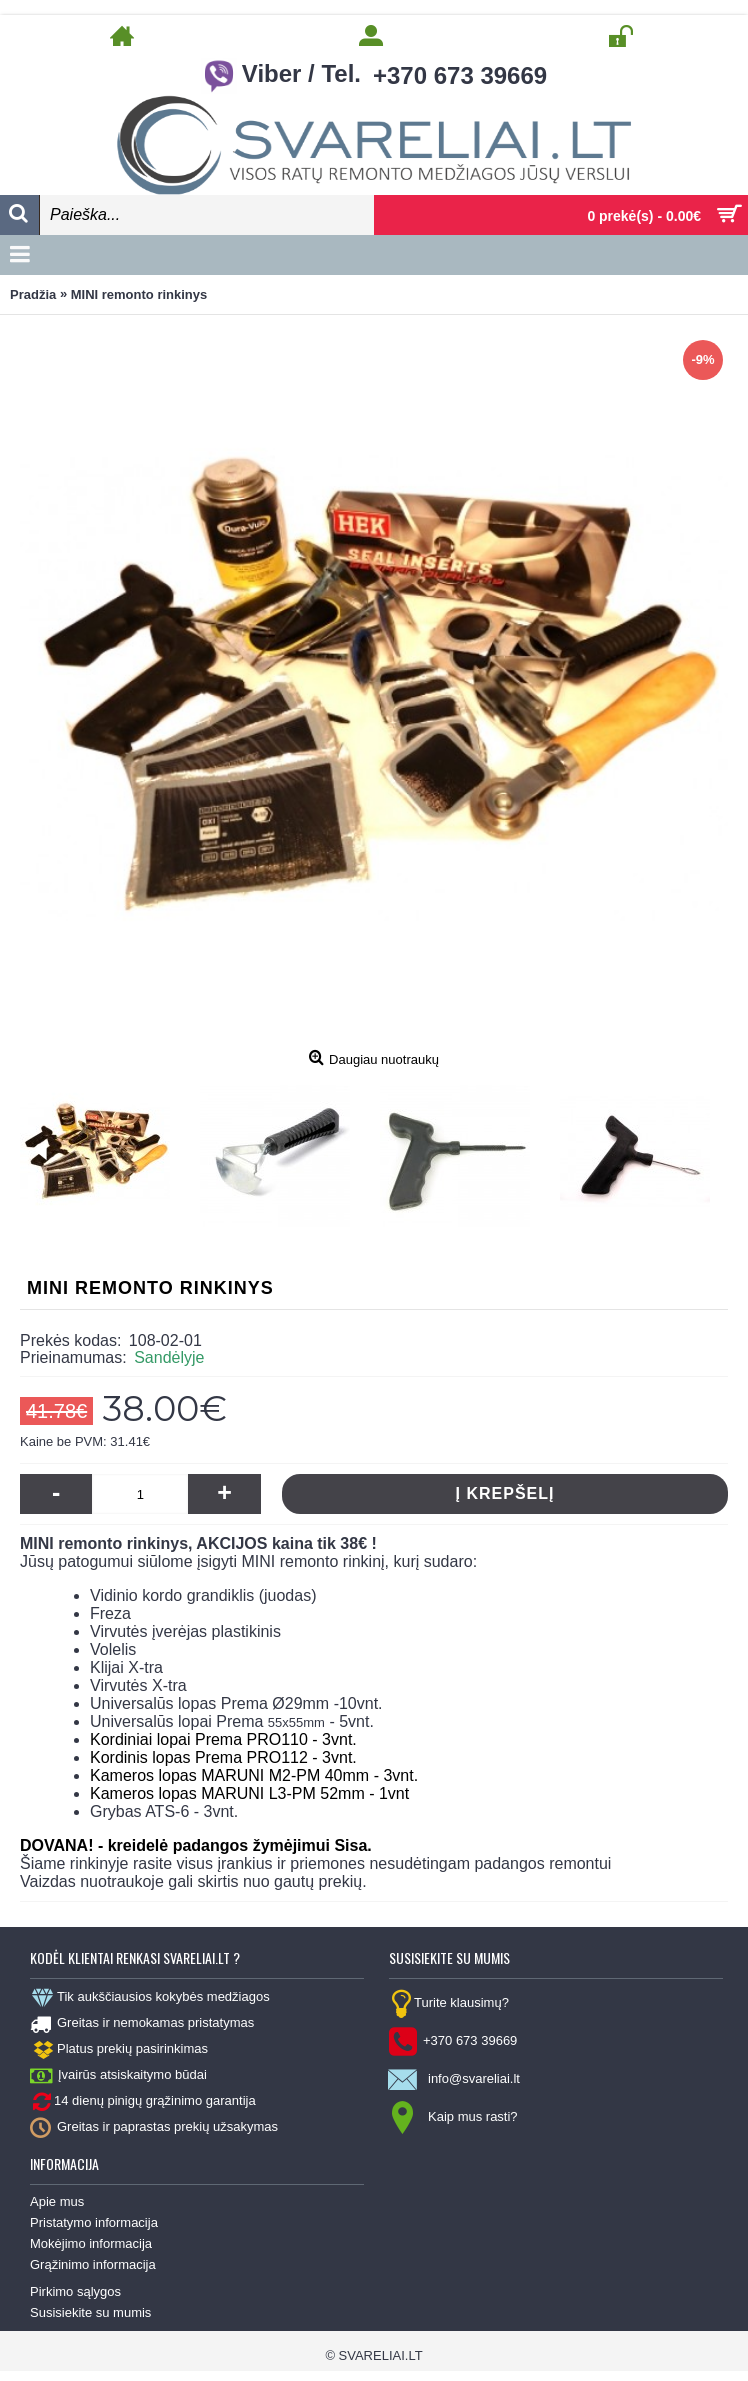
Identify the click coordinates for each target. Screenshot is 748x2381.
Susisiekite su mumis (90, 2312)
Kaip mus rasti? (453, 2118)
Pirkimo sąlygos (75, 2291)
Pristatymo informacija (94, 2222)
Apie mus (57, 2201)
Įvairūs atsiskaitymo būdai (118, 2076)
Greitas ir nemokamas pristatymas (142, 2024)
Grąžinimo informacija (93, 2264)
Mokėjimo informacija (91, 2243)
